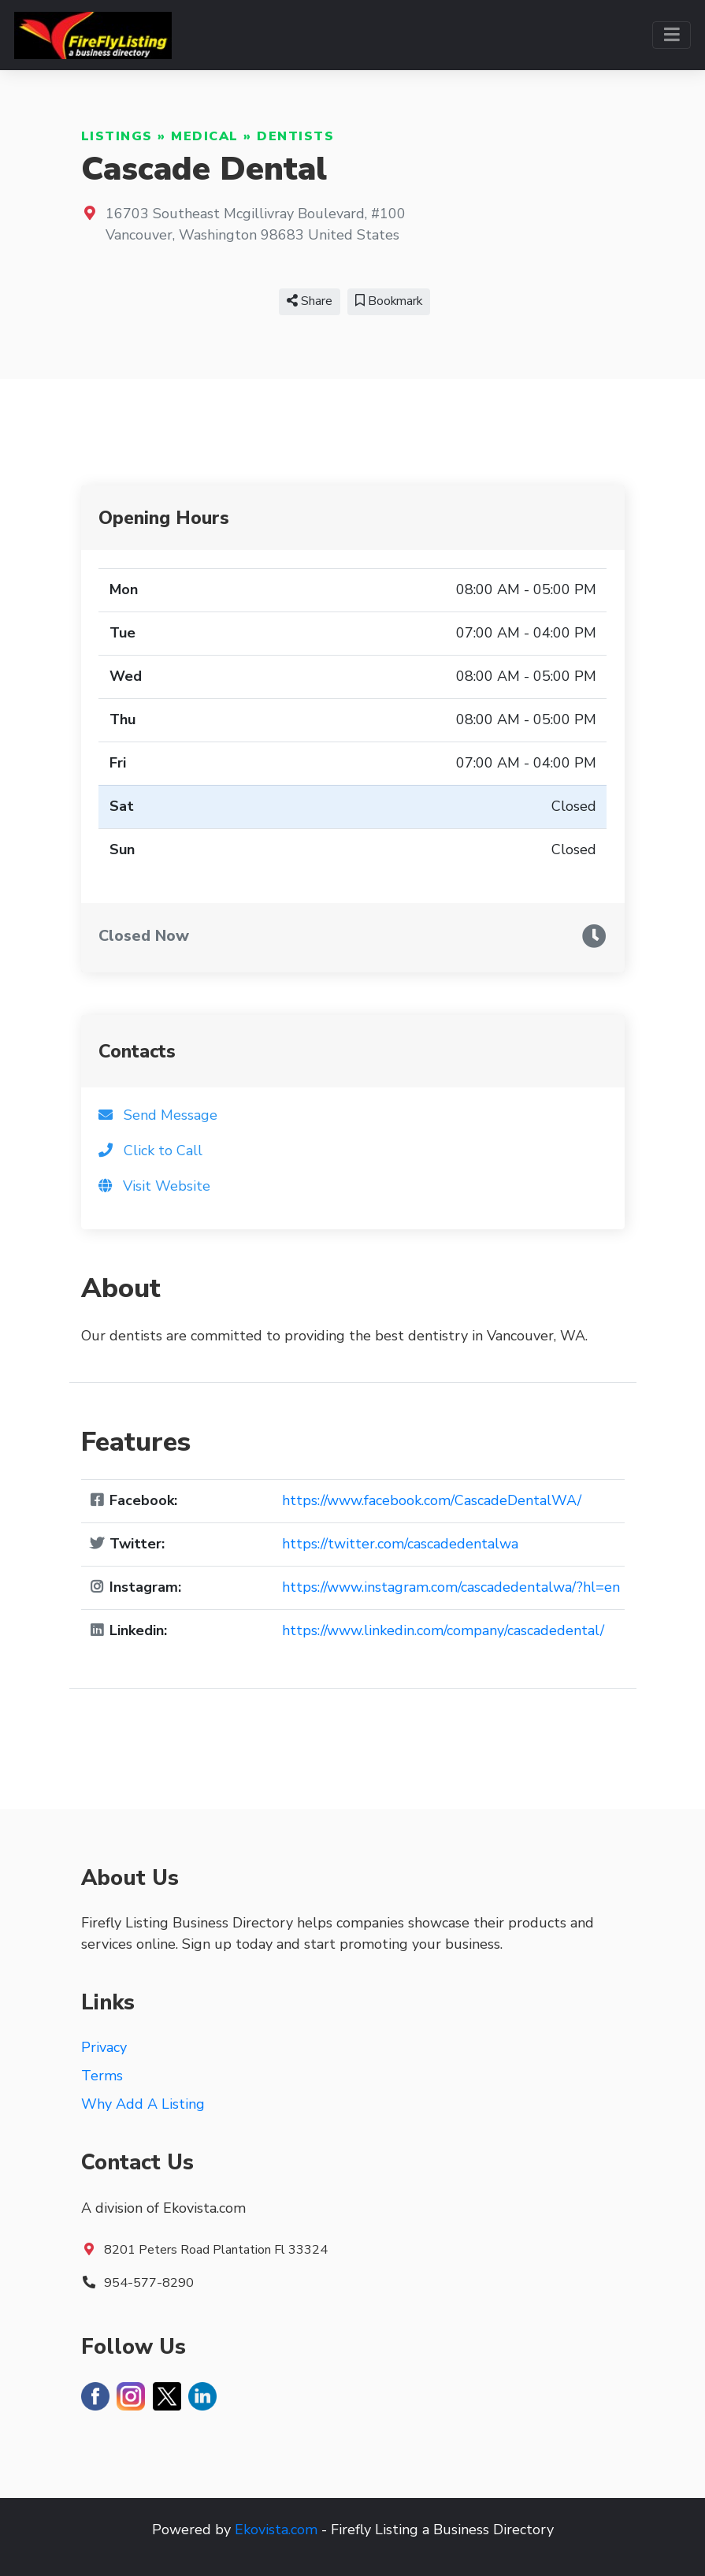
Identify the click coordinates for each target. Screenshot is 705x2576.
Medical (205, 136)
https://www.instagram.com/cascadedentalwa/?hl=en (451, 1587)
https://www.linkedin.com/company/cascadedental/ (443, 1630)
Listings (117, 136)
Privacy (104, 2047)
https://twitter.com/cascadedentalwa (400, 1543)
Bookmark (388, 301)
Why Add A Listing (143, 2104)
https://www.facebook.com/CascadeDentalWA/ (431, 1500)
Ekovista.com (276, 2529)
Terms (102, 2075)
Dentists (295, 136)
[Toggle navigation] (671, 35)
